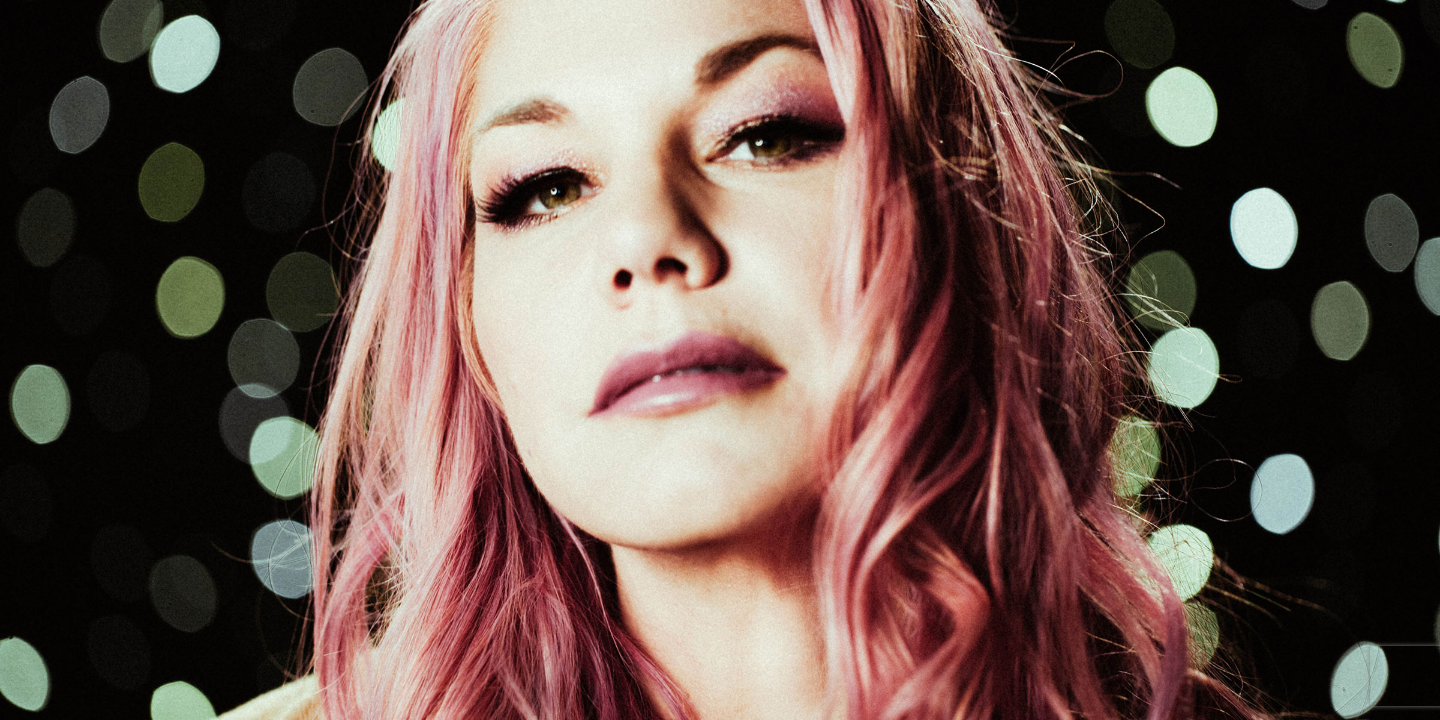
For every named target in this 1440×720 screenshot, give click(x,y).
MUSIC (830, 34)
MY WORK (664, 34)
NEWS (751, 34)
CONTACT (1273, 34)
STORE (997, 34)
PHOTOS (1084, 34)
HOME (492, 34)
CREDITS (1177, 34)
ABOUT (572, 34)
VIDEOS (913, 34)
